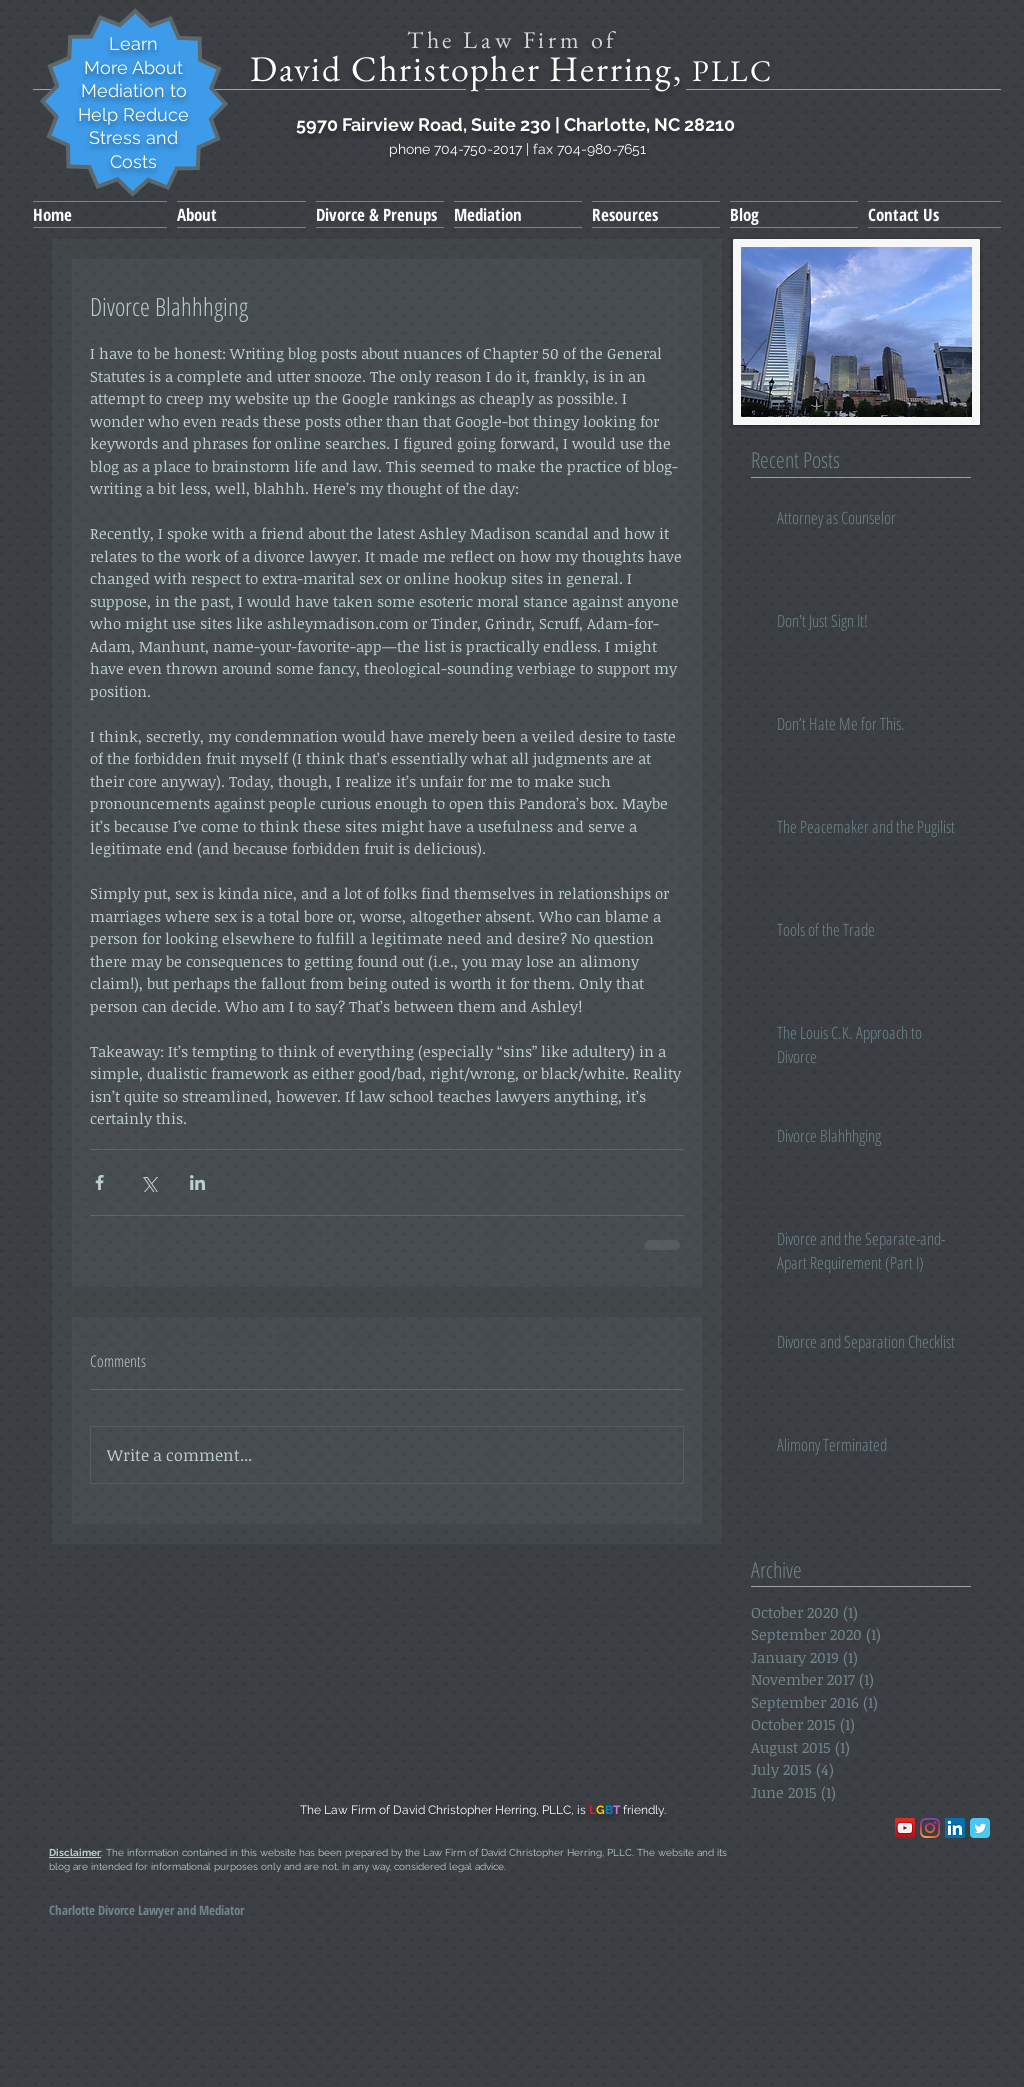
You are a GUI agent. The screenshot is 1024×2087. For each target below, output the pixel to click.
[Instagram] (930, 1828)
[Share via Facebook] (99, 1182)
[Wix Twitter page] (980, 1828)
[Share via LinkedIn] (197, 1182)
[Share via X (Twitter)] (148, 1182)
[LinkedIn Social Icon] (955, 1828)
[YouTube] (905, 1828)
